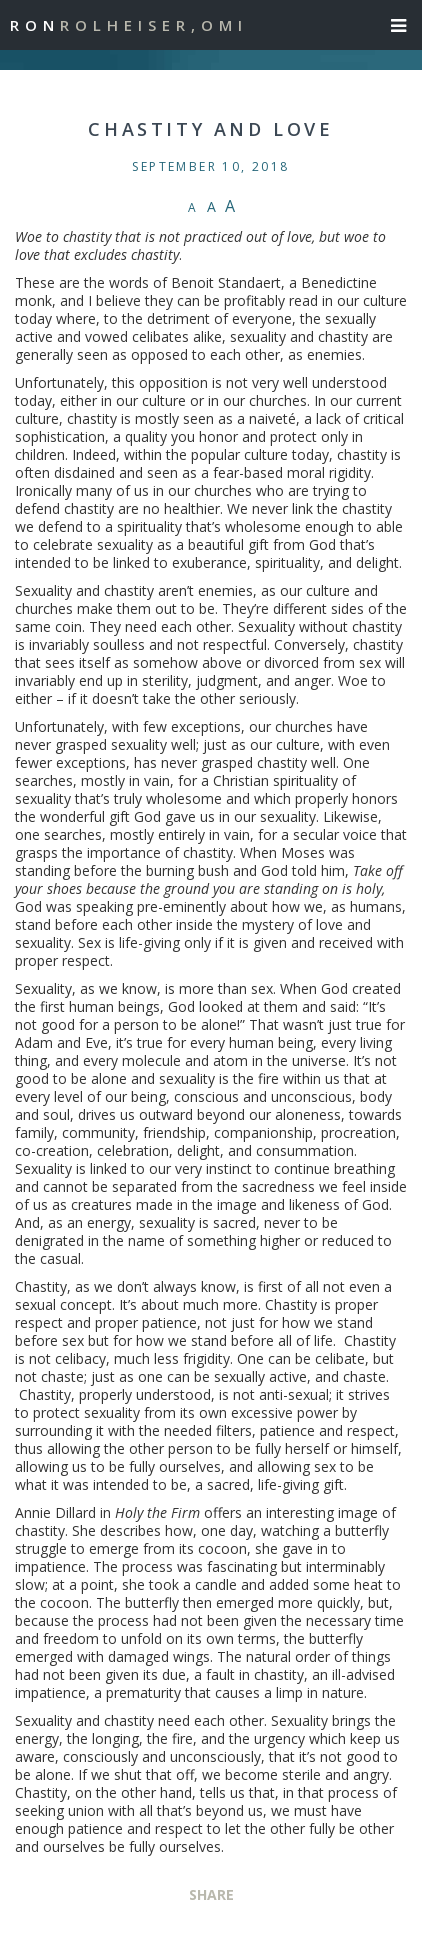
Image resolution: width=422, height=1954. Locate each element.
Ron (129, 25)
